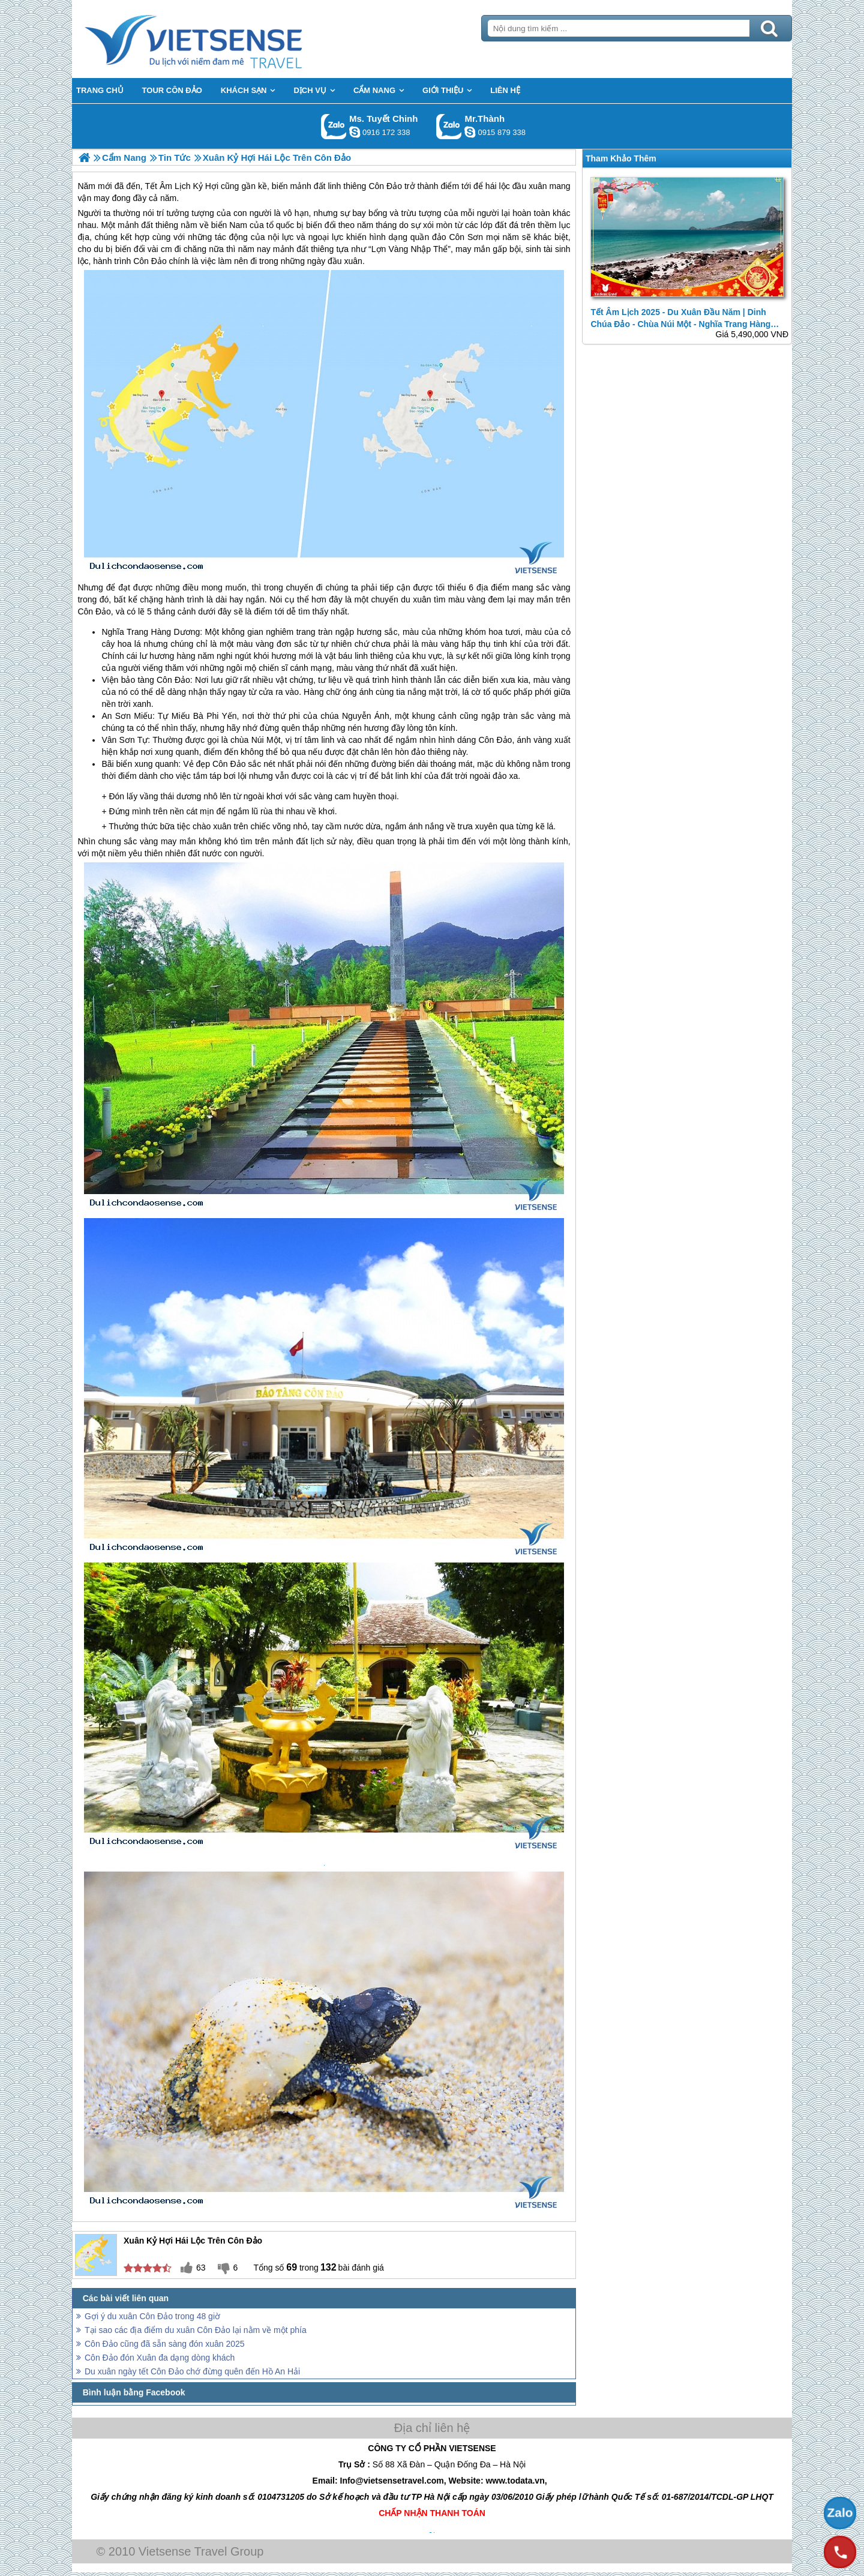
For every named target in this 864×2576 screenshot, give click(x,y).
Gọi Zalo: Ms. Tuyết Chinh (333, 126)
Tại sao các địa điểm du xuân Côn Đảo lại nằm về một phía (196, 2330)
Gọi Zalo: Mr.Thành (449, 126)
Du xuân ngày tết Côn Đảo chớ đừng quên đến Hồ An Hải (192, 2371)
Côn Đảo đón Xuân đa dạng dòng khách (160, 2357)
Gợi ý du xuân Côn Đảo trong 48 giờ (152, 2316)
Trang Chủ (223, 39)
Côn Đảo (149, 261)
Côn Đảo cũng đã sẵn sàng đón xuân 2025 (165, 2344)
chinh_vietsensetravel (355, 132)
